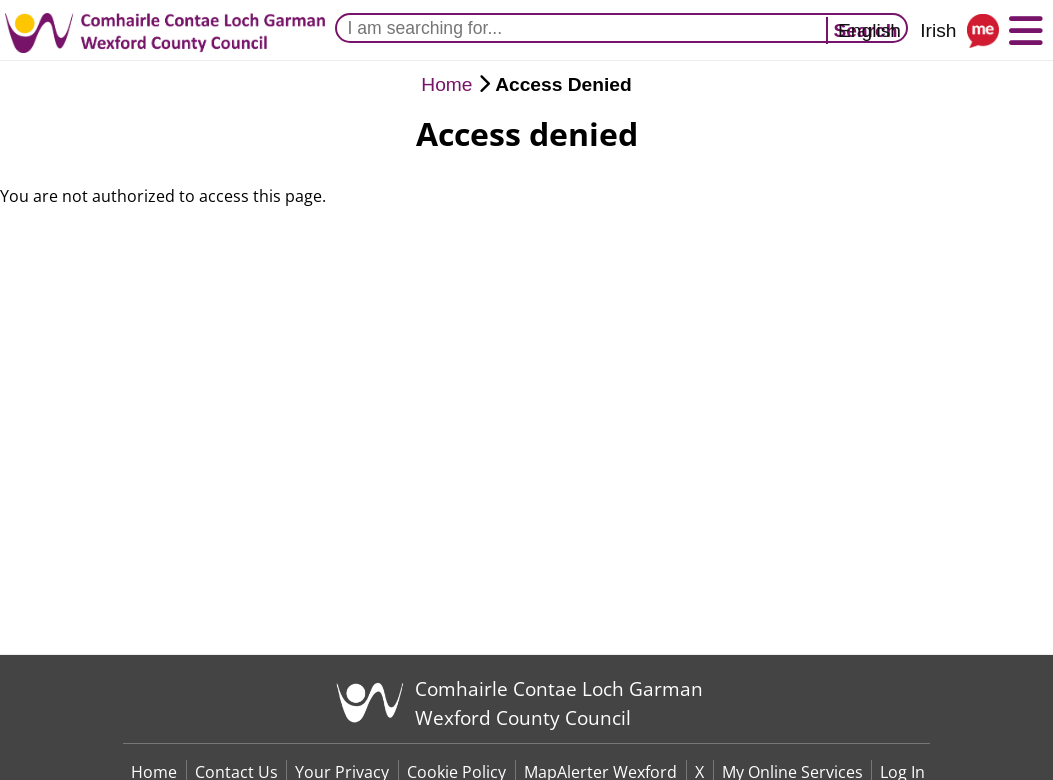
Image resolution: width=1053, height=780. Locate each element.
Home (446, 84)
